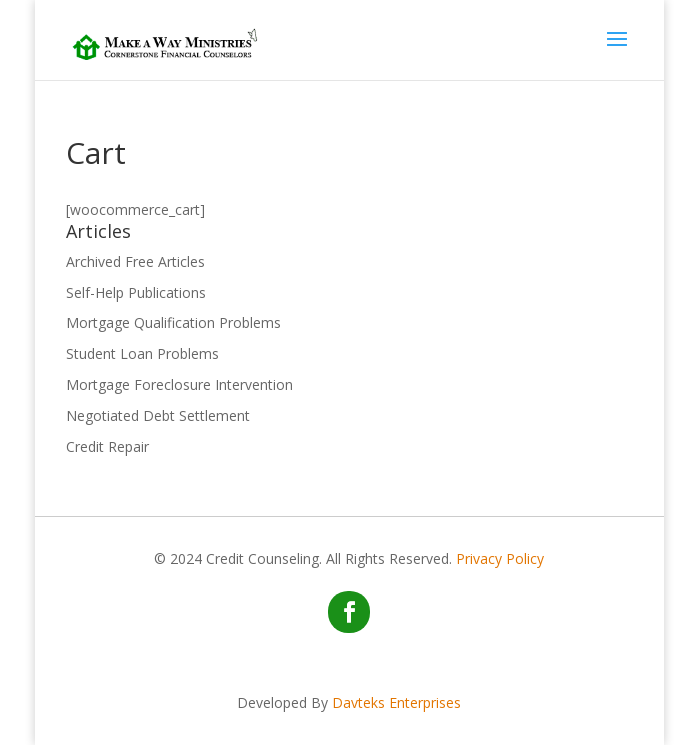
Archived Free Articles (135, 261)
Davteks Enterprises (396, 702)
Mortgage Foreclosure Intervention (179, 384)
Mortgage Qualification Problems (173, 322)
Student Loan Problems (142, 353)
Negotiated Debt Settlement (158, 415)
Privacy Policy (500, 558)
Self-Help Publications (136, 292)
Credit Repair (107, 446)
